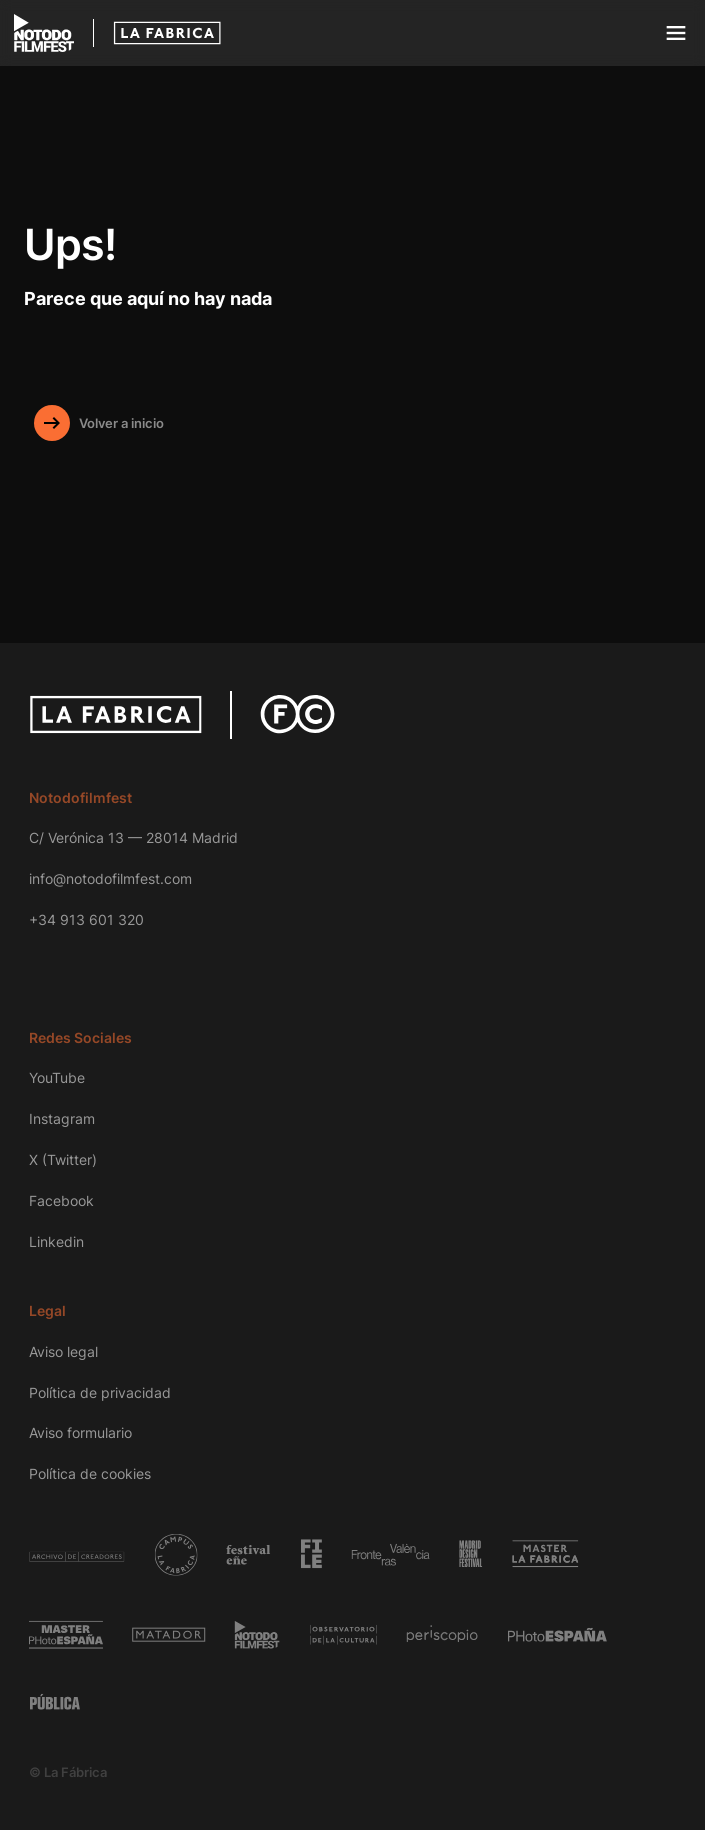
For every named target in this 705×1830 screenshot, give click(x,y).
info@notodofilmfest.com (110, 878)
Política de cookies (90, 1473)
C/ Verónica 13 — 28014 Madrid (133, 837)
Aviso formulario (80, 1432)
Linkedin (56, 1241)
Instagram (62, 1118)
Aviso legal (63, 1351)
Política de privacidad (100, 1392)
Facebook (61, 1200)
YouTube (57, 1077)
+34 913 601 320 (86, 919)
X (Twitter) (63, 1159)
